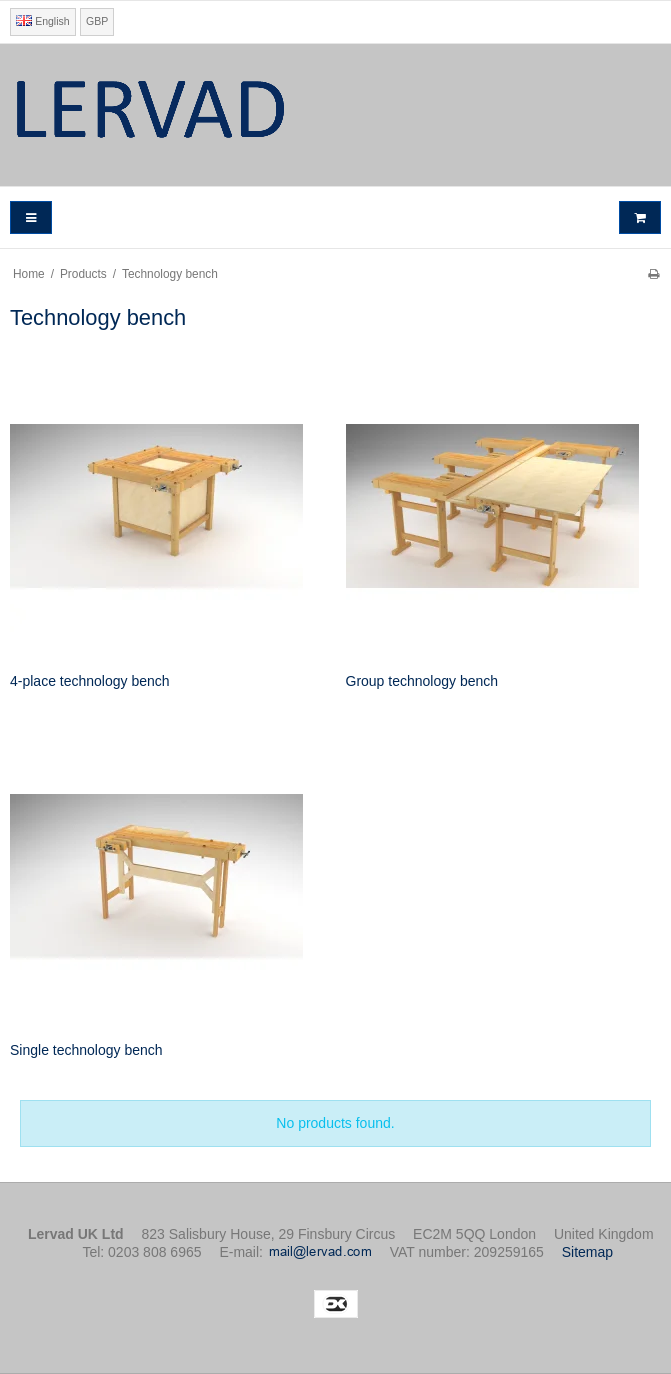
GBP (97, 21)
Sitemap (587, 1252)
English (42, 21)
